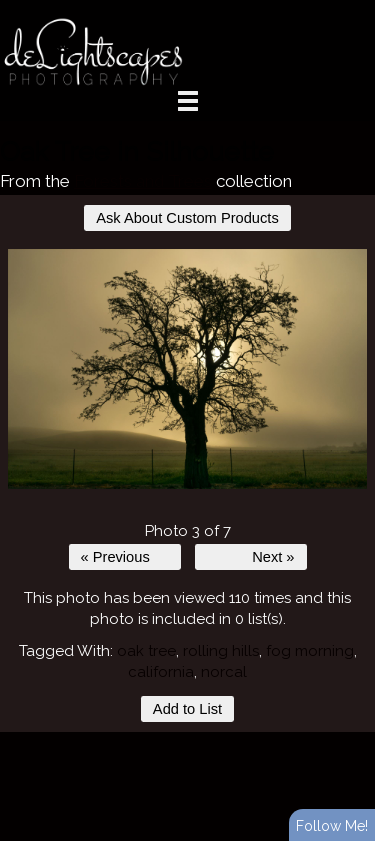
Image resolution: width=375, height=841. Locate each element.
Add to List (187, 709)
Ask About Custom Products (187, 218)
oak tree (146, 651)
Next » (273, 557)
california (161, 672)
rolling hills (221, 651)
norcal (224, 672)
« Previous (115, 557)
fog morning (310, 651)
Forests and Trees (143, 181)
